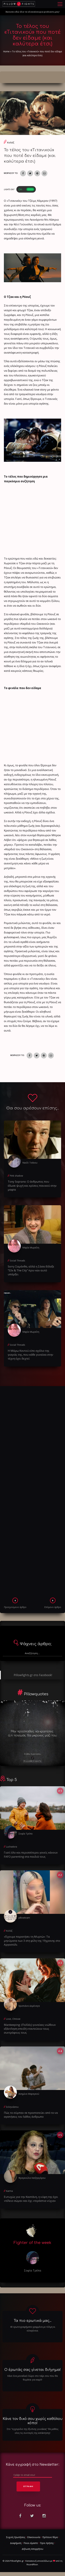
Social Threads (17, 1260)
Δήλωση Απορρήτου (32, 2548)
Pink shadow (16, 1175)
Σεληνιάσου (12, 2106)
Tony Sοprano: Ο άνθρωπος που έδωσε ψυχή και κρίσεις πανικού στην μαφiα (32, 1185)
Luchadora (11, 1846)
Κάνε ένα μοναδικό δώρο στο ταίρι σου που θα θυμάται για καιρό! (32, 2377)
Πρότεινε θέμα (50, 2537)
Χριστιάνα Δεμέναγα (29, 2005)
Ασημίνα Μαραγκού (28, 2093)
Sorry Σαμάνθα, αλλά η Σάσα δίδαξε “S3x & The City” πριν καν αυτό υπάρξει (31, 1270)
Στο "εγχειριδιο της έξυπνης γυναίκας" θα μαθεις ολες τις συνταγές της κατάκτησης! (32, 2430)
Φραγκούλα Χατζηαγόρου (32, 2177)
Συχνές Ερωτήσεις (15, 2537)
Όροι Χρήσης (47, 2543)
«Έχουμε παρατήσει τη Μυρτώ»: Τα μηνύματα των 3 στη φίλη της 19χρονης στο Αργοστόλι (32, 1940)
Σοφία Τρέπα (25, 1833)
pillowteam (24, 1917)
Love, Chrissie (13, 2018)
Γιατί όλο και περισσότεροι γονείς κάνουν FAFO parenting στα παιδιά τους (31, 1854)
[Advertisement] (32, 1493)
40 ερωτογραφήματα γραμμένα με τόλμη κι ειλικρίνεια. (32, 2328)
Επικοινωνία (33, 2537)
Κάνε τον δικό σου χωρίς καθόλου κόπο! (32, 2421)
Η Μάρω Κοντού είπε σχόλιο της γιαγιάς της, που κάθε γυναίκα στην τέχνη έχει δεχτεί (30, 1355)
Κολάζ (10, 142)
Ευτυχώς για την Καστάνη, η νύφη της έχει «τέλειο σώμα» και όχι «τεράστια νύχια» (31, 2199)
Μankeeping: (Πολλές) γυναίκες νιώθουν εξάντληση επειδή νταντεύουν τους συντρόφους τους (30, 2029)
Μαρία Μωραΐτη (30, 1247)
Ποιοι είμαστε (31, 2543)
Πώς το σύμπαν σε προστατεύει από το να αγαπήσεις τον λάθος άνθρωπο (31, 2114)
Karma (9, 2190)
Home (6, 51)
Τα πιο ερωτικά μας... (32, 2321)
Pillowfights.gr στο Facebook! (33, 1675)
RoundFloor (32, 2564)
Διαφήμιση (15, 2543)
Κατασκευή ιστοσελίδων (37, 2560)
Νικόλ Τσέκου (29, 1162)
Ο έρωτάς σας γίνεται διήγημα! (32, 2370)
